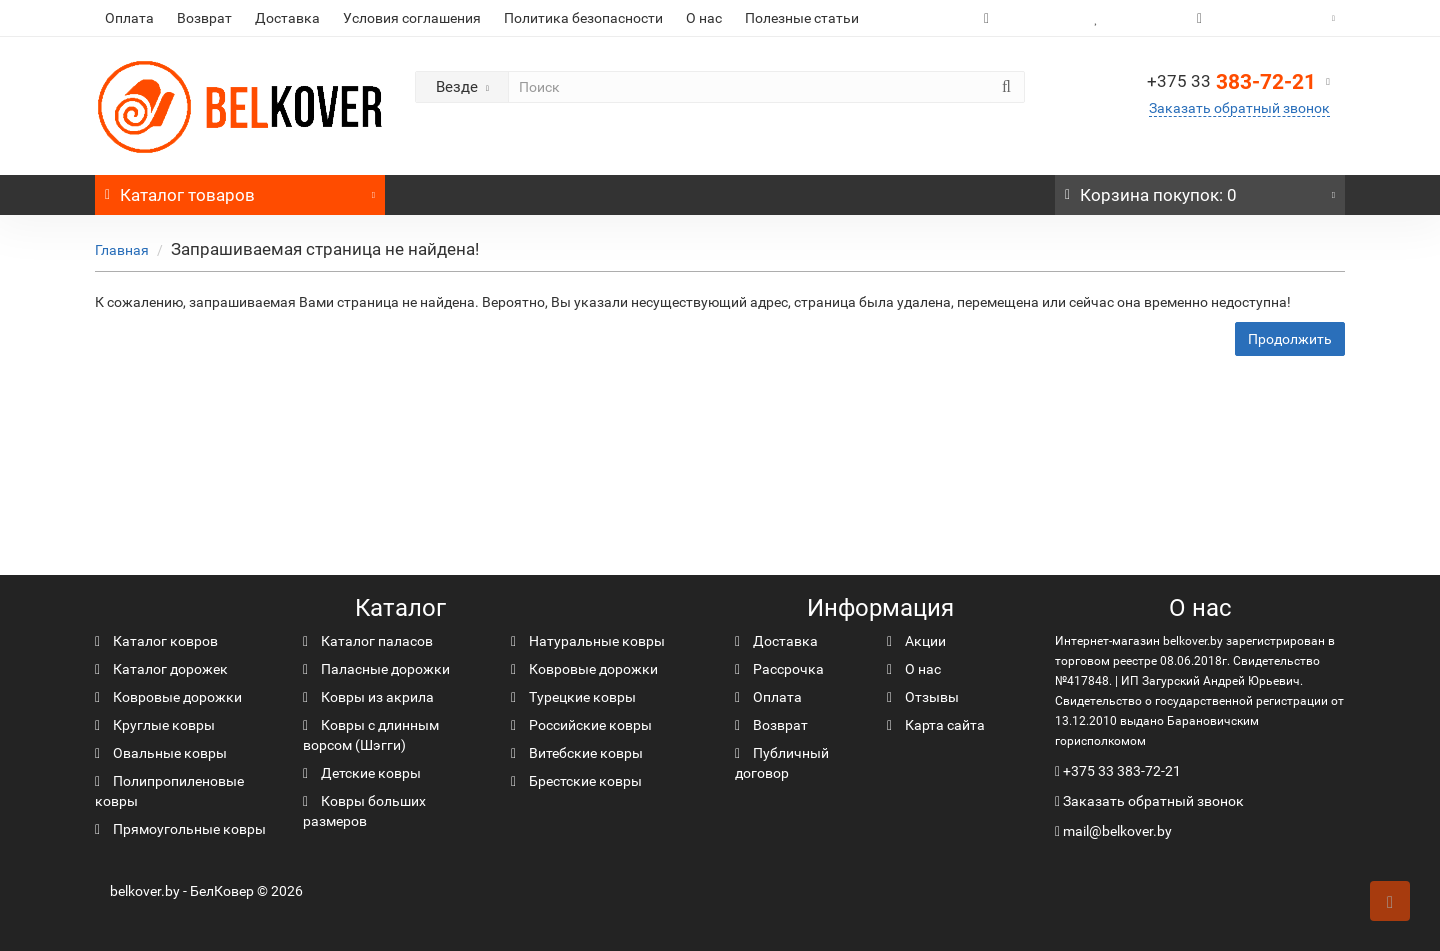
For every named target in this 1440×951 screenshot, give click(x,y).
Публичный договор (782, 763)
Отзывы (923, 697)
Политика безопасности (583, 18)
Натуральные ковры (588, 641)
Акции (916, 641)
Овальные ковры (161, 753)
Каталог (240, 190)
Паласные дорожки (376, 669)
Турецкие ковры (573, 697)
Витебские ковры (577, 753)
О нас (704, 18)
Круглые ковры (155, 725)
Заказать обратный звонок (1239, 108)
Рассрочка (779, 669)
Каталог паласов (368, 641)
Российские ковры (581, 725)
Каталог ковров (156, 641)
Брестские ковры (576, 781)
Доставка (287, 18)
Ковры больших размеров (364, 811)
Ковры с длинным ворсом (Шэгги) (371, 735)
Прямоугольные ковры (180, 829)
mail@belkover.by (1113, 831)
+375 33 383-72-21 (1122, 771)
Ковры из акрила (368, 697)
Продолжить (1290, 339)
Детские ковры (362, 773)
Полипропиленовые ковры (169, 791)
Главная (122, 250)
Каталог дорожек (161, 669)
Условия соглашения (412, 18)
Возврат (204, 18)
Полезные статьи (802, 18)
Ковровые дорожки (168, 697)
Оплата (129, 18)
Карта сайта (936, 725)
